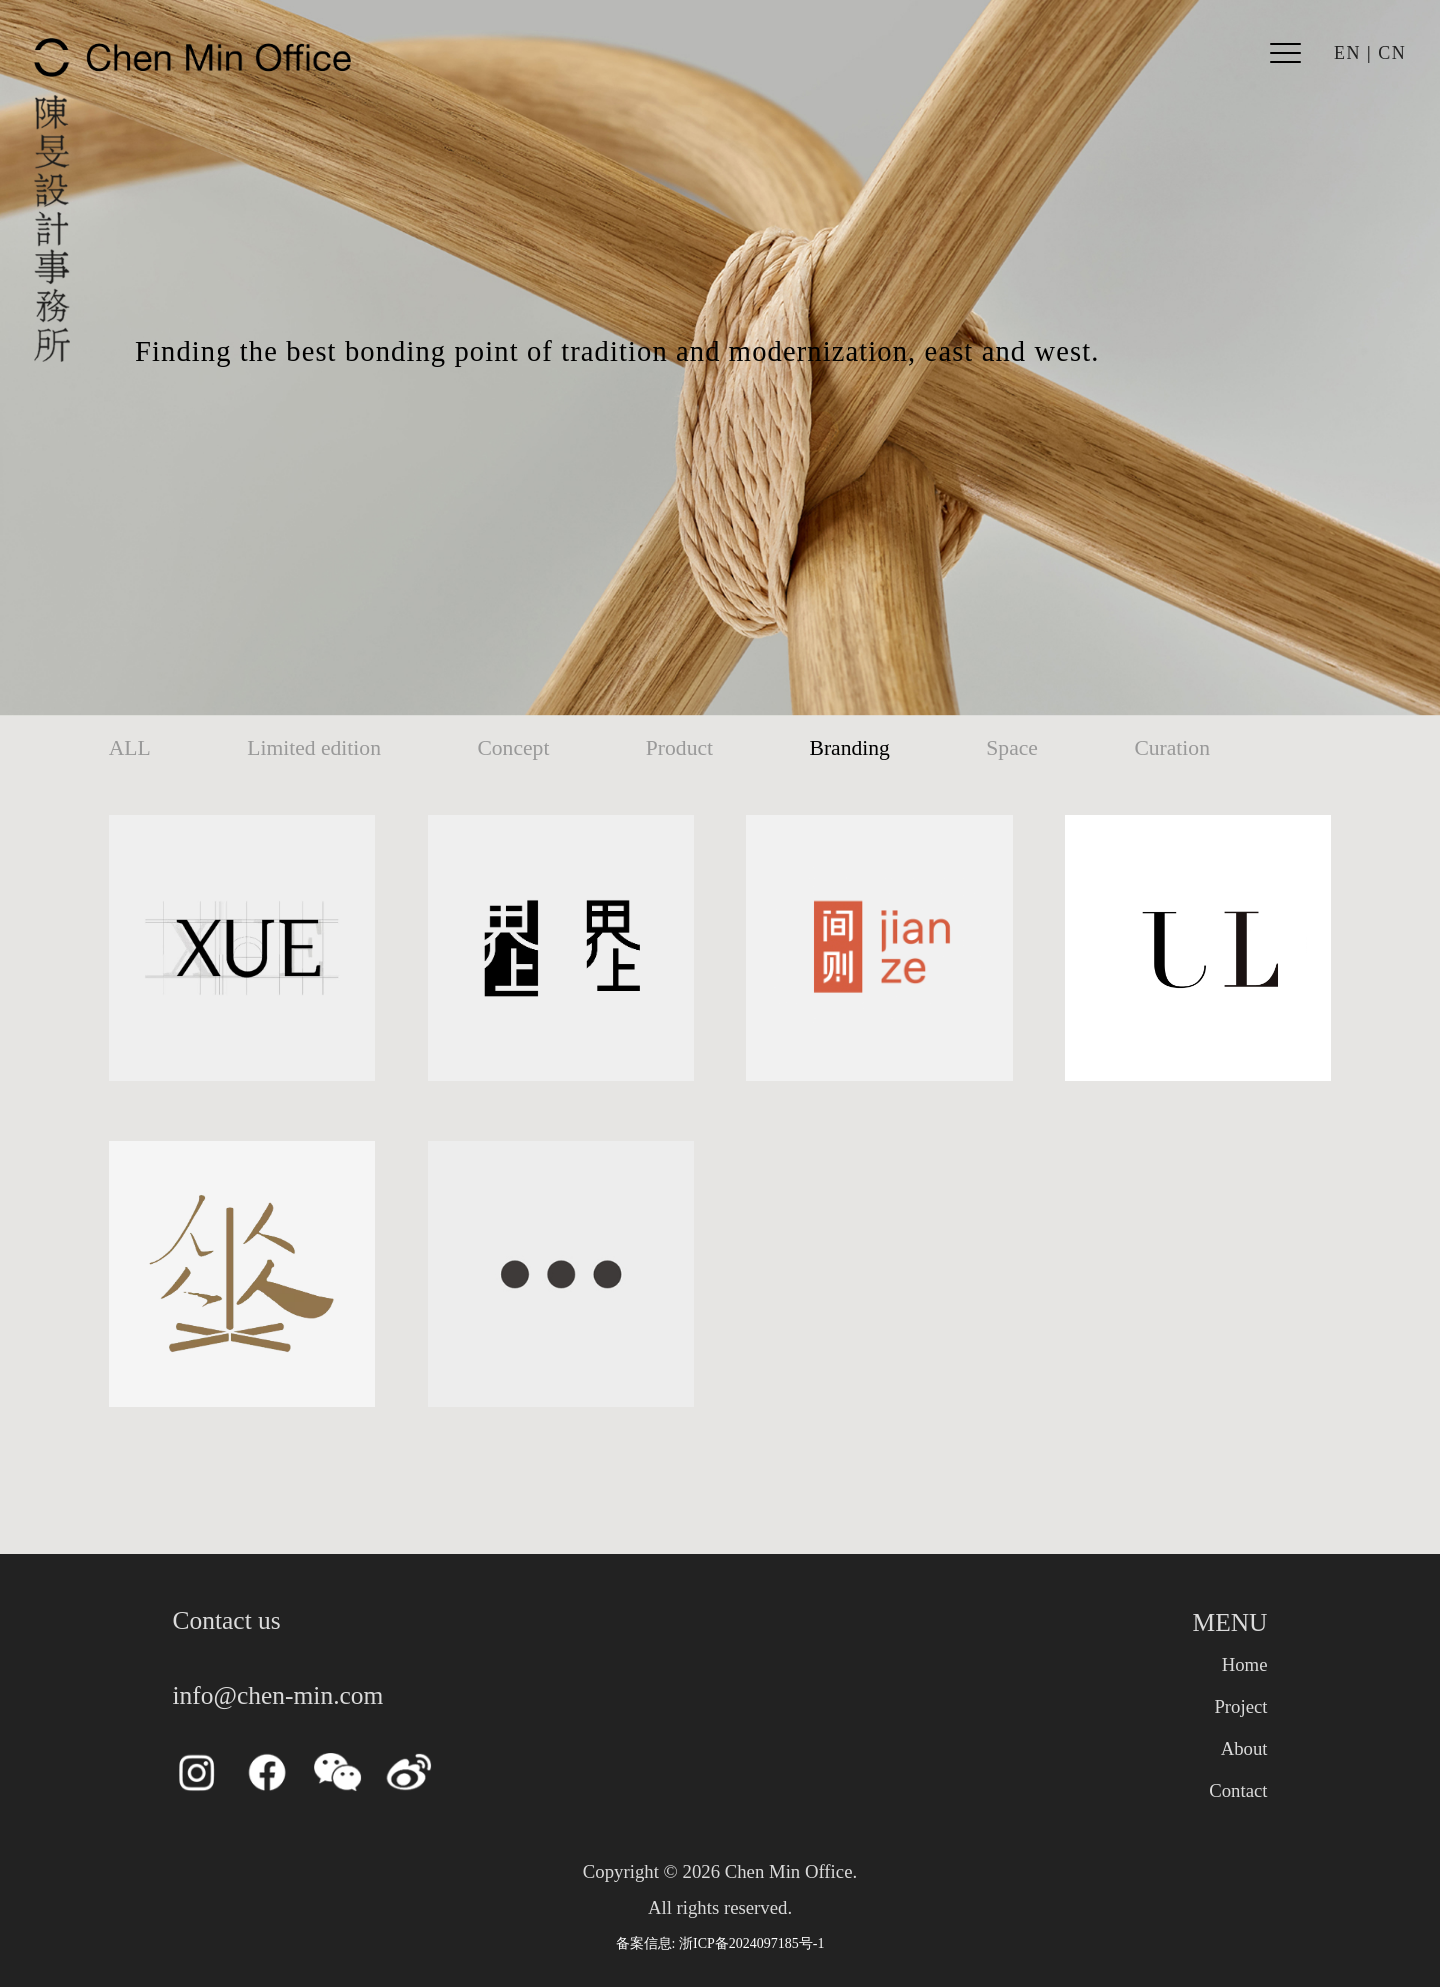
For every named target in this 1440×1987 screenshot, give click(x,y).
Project (1240, 1706)
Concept (513, 748)
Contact (1238, 1790)
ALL (130, 748)
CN (1392, 53)
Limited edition (314, 748)
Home (1245, 1664)
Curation (1172, 748)
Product (679, 748)
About (1244, 1748)
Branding (850, 748)
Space (1012, 748)
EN (1347, 53)
